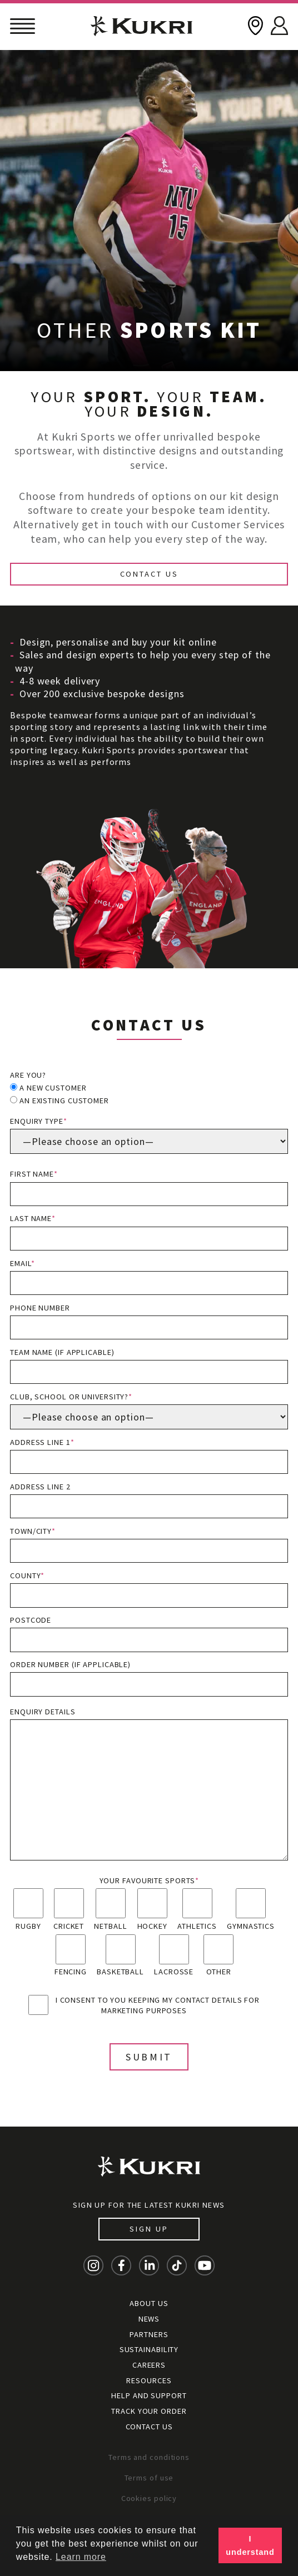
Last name (149, 1232)
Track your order (148, 2411)
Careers (149, 2365)
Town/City (149, 1544)
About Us (149, 2303)
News (149, 2319)
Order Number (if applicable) (149, 1678)
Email (149, 1276)
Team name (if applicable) (149, 1365)
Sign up (149, 2229)
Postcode (149, 1633)
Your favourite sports (149, 1880)
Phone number (149, 1321)
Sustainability (149, 2349)
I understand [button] (250, 2545)
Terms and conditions (149, 2457)
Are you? (28, 1075)
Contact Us (149, 574)
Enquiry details (149, 1783)
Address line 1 (149, 1455)
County (149, 1589)
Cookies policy (149, 2498)
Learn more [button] (81, 2557)
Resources (148, 2380)
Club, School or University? (149, 1410)
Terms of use (149, 2478)
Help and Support (148, 2395)
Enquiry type (149, 1135)
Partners (149, 2334)
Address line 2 (149, 1500)
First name (149, 1187)
